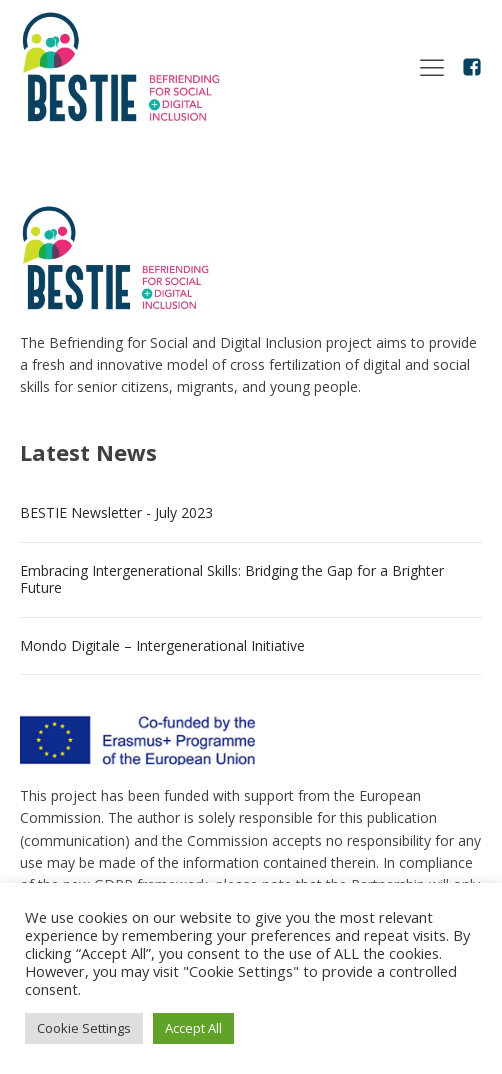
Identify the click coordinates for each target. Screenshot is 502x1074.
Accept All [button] (193, 1028)
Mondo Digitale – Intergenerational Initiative (162, 645)
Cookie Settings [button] (84, 1028)
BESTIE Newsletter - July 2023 (116, 512)
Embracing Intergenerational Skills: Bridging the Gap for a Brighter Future (232, 579)
